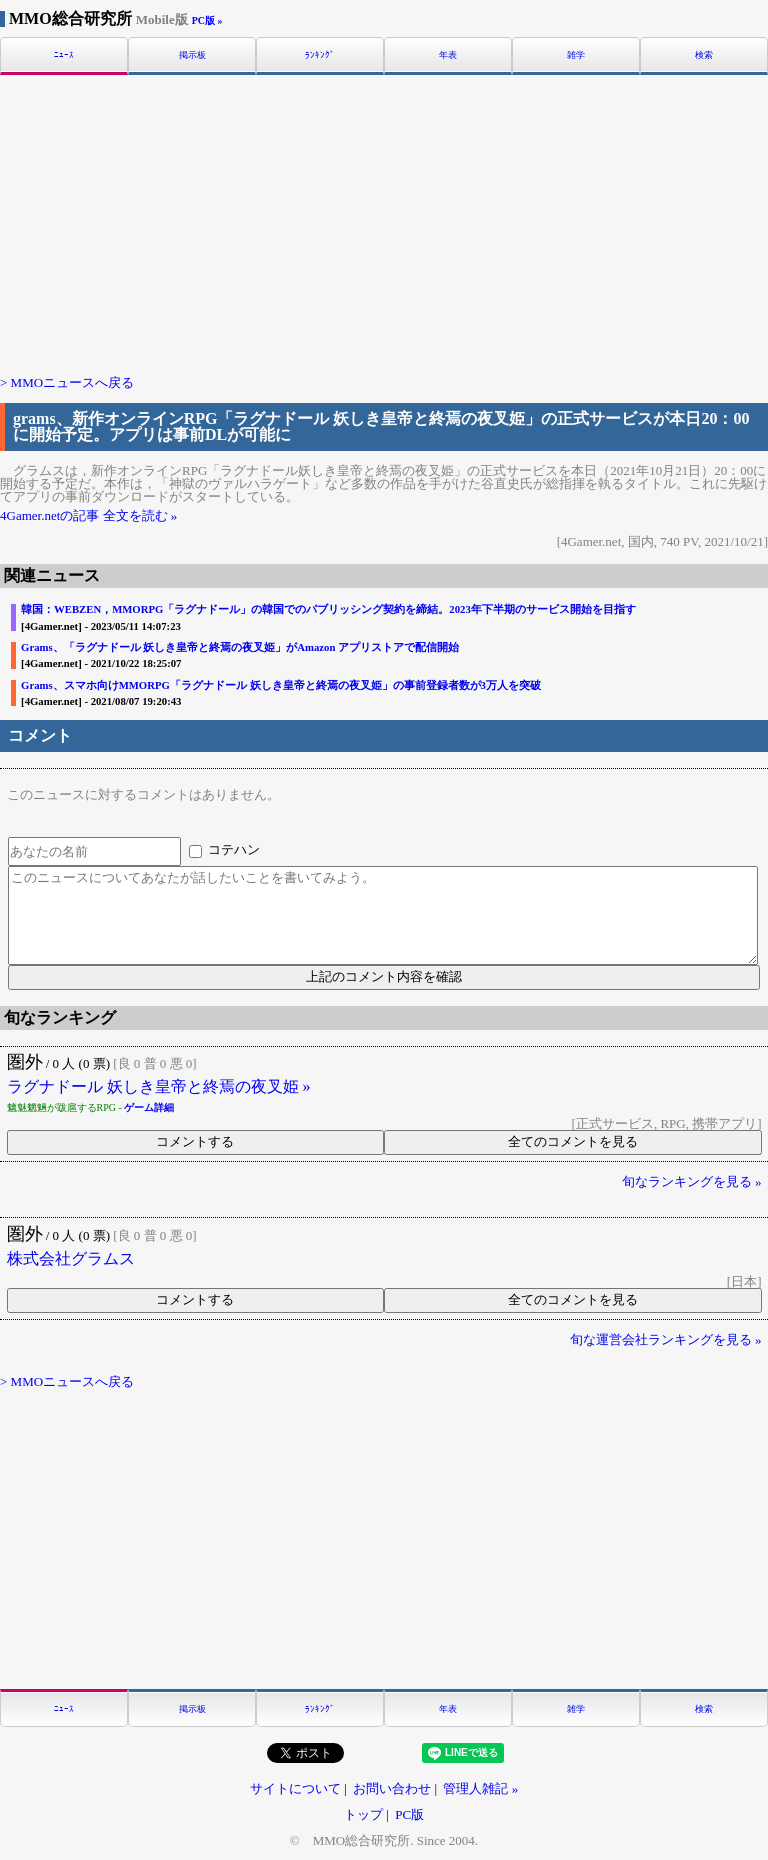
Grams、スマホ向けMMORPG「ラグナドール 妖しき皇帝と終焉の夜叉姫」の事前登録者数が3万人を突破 (281, 685)
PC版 (409, 1814)
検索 (704, 55)
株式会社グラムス (71, 1259)
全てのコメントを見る (573, 1141)
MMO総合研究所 (98, 18)
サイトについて (295, 1788)
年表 (448, 55)
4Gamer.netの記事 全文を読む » (88, 515)
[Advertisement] (384, 223)
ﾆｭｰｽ (64, 55)
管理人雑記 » (480, 1788)
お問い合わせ (392, 1788)
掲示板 (192, 55)
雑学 (576, 55)
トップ (363, 1814)
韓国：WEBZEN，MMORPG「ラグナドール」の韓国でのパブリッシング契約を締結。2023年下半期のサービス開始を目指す (328, 609)
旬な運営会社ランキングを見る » (666, 1339)
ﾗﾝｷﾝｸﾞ (320, 55)
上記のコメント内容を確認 (384, 976)
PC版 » (207, 20)
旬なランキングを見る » (692, 1181)
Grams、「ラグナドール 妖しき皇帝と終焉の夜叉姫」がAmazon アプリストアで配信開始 (240, 647)
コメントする (195, 1141)
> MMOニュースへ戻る (67, 382)
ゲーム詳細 (149, 1107)
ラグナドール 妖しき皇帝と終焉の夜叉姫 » (159, 1087)
